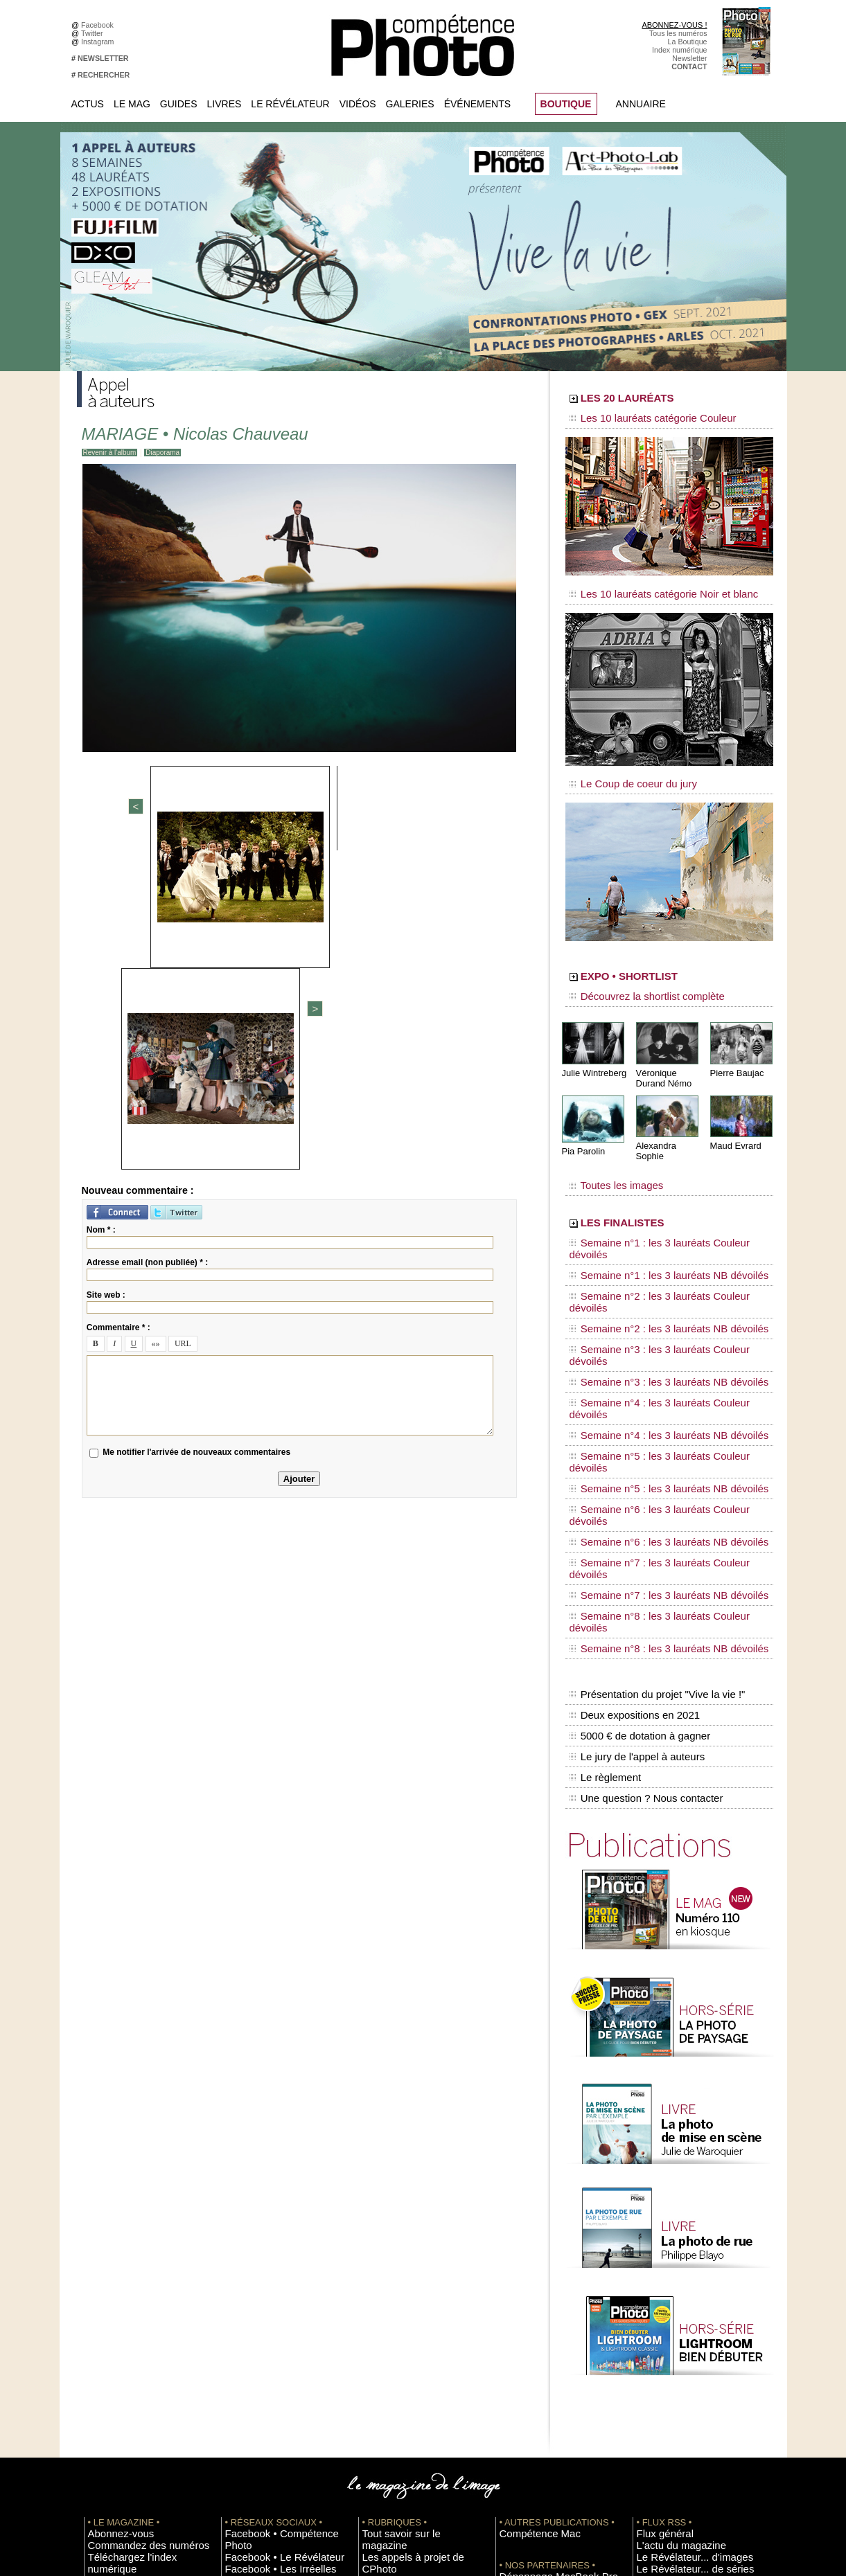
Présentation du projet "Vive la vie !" (652, 1444)
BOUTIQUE (566, 103)
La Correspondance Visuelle (408, 2301)
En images (379, 2270)
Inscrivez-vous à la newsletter (136, 2280)
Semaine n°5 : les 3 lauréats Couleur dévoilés (659, 1313)
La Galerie (379, 2280)
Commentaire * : (118, 1007)
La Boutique (687, 41)
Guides (178, 103)
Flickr (234, 2322)
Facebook (99, 25)
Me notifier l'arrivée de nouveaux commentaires (196, 1133)
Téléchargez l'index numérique (138, 2270)
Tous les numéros (678, 33)
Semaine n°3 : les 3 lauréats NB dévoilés (651, 1274)
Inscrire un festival (666, 2363)
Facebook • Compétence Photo (276, 2249)
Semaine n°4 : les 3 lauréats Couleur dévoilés (659, 1287)
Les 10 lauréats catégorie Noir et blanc (646, 587)
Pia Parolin (582, 1129)
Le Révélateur (290, 103)
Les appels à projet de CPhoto (411, 2259)
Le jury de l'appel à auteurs (634, 1488)
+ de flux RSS (659, 2322)
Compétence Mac (529, 2249)
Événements (477, 103)
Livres (224, 103)
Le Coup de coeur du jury (622, 770)
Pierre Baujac (735, 1052)
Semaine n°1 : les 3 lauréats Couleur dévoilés (659, 1208)
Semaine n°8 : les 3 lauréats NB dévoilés (651, 1406)
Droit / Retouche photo (674, 2446)
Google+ (239, 2291)
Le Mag (132, 103)
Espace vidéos (386, 2332)
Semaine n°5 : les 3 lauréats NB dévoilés (651, 1327)
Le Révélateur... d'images (678, 2270)
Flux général (657, 2249)
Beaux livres (657, 2301)
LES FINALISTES (655, 1189)
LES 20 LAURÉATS (664, 400)
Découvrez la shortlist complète (633, 980)
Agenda (375, 2311)
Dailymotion (244, 2342)
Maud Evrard (734, 1124)
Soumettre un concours (675, 2374)
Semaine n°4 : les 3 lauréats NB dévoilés (651, 1300)
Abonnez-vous (111, 2249)
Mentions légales (115, 2301)
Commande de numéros (676, 2415)
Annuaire (641, 103)
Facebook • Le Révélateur (267, 2259)
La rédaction (657, 2436)
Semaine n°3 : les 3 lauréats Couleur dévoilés (659, 1261)
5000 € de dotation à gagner (636, 1473)
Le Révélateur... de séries (679, 2280)
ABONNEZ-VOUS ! (674, 25)
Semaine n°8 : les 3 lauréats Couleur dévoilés (659, 1392)
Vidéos (358, 103)
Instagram (99, 41)
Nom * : (101, 910)
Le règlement (604, 1502)
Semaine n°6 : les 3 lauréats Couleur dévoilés (659, 1340)
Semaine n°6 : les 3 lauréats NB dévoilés (651, 1353)
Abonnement (657, 2426)
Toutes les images (608, 1154)
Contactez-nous (114, 2291)
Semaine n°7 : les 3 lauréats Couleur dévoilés (659, 1366)
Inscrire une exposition (674, 2353)
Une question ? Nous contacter (642, 1517)
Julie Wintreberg (592, 1052)
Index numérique (679, 50)
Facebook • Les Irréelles (265, 2270)
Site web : (106, 975)
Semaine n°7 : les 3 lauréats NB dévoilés (651, 1379)
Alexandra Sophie (669, 1124)
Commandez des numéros (131, 2259)
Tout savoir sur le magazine (407, 2249)
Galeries (410, 103)
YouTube (239, 2332)
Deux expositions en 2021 (631, 1459)
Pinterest (239, 2311)
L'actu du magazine (668, 2259)
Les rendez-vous (664, 2291)
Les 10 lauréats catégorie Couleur (637, 419)
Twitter (94, 33)
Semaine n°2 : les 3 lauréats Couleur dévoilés (659, 1235)
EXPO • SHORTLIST (668, 961)
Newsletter (689, 58)
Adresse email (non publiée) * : (147, 942)
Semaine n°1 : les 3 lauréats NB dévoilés (651, 1221)
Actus (87, 103)
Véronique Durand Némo (662, 1056)
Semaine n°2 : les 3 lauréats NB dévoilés (651, 1248)
